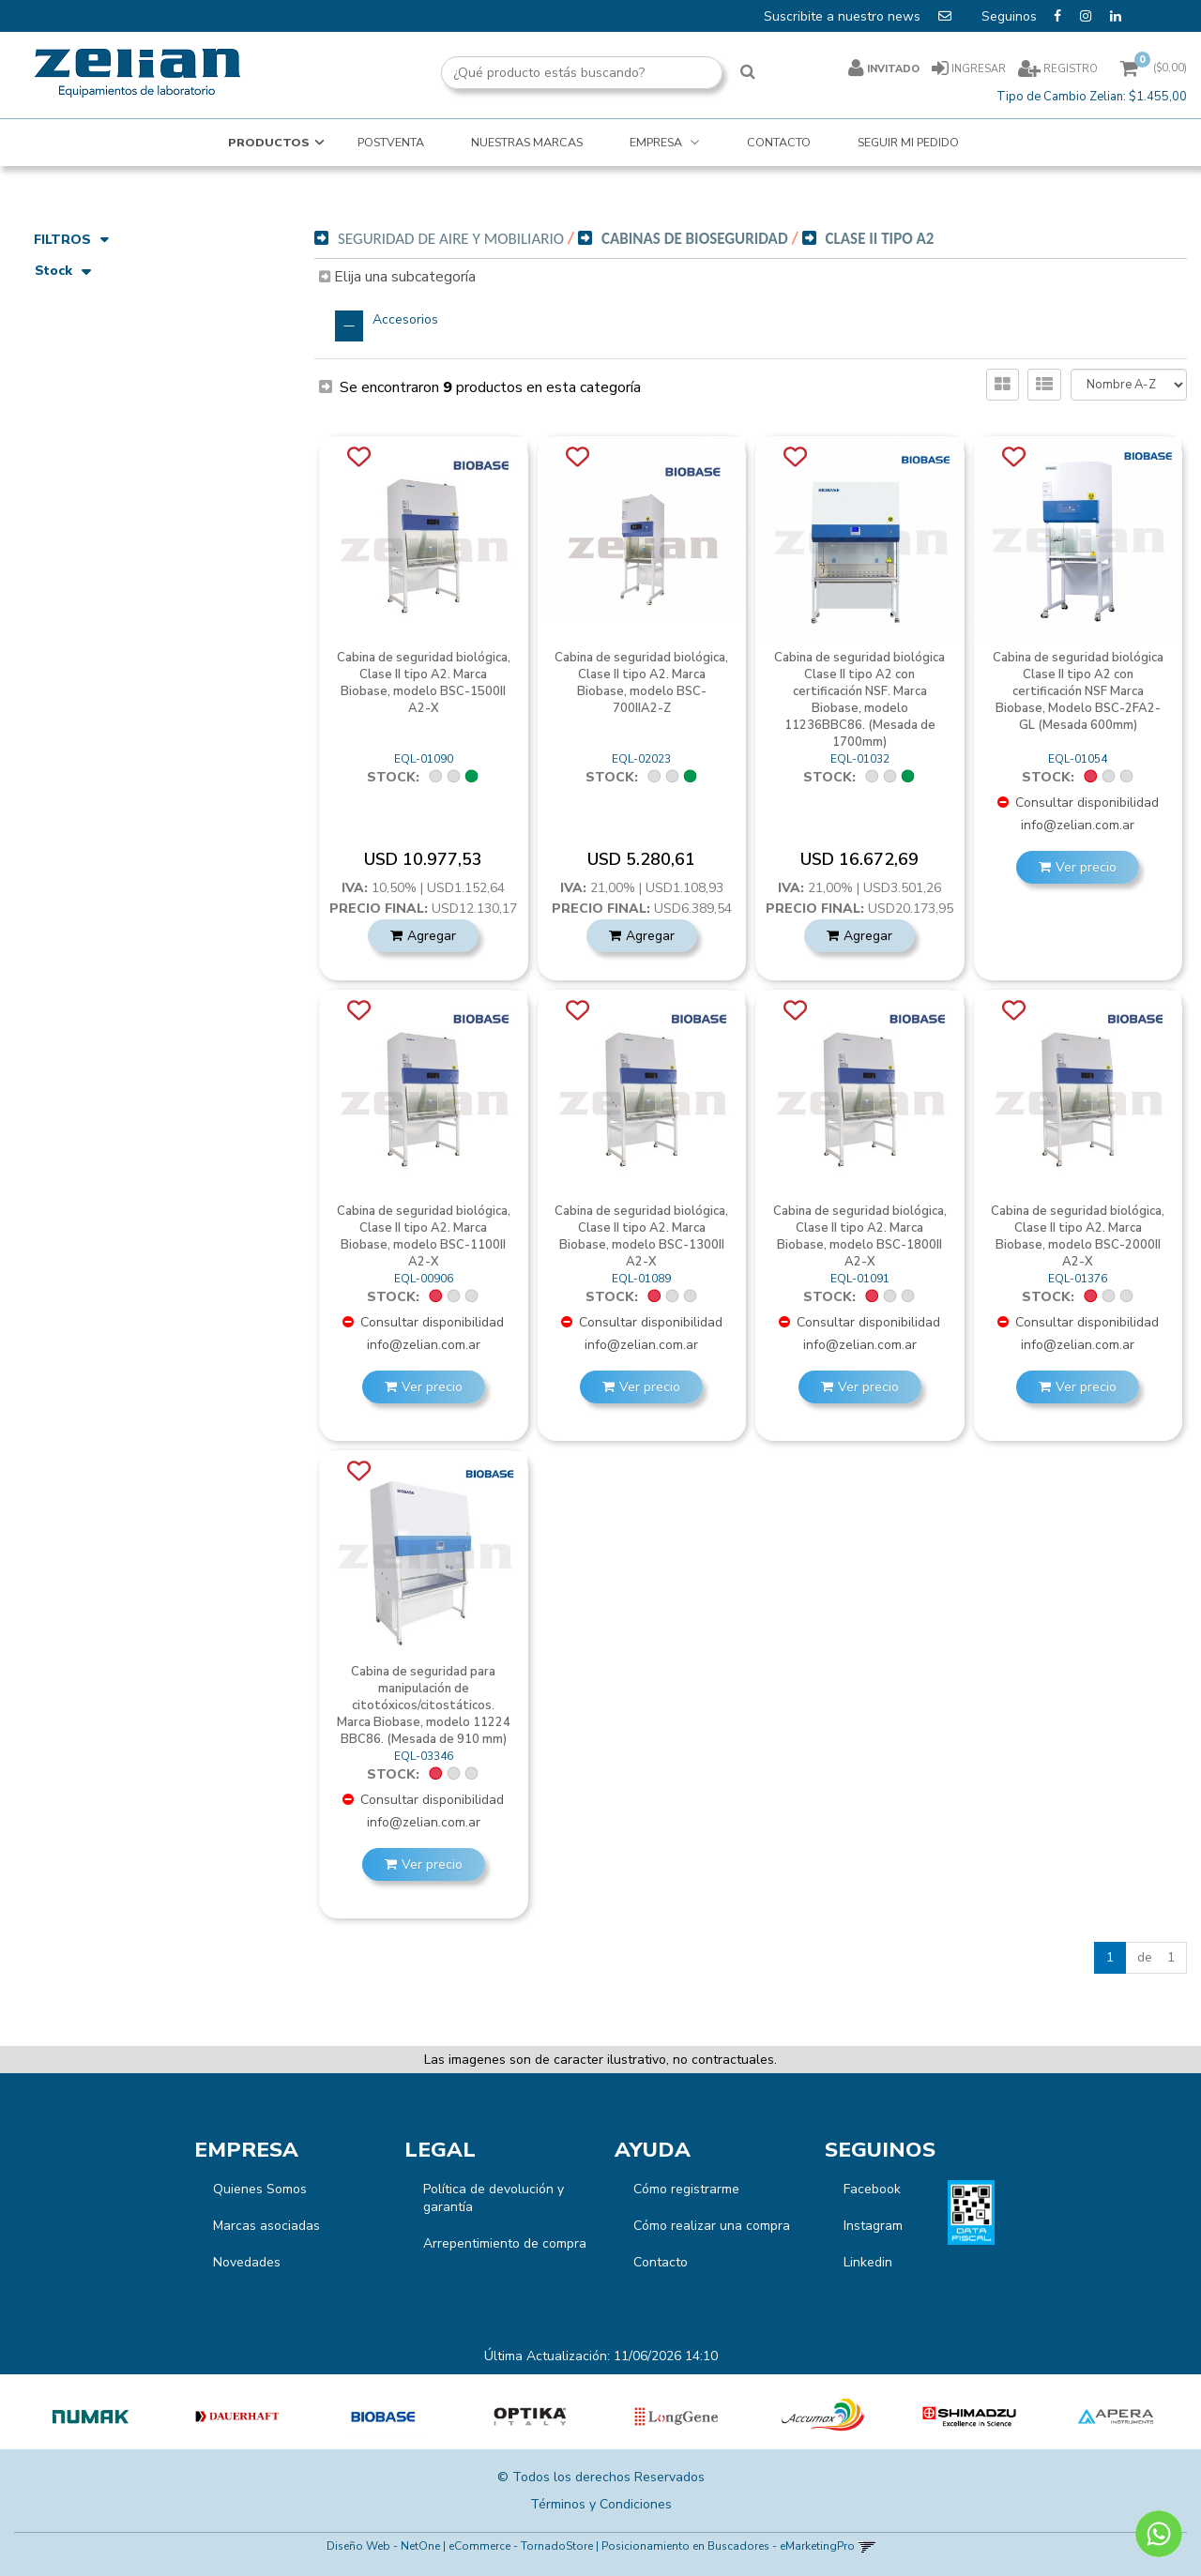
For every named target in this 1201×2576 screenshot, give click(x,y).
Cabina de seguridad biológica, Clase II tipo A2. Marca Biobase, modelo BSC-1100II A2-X (423, 1236)
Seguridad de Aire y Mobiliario (147, 435)
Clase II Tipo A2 (880, 239)
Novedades (247, 2262)
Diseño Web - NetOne (383, 2545)
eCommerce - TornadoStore (520, 2545)
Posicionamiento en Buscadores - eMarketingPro (728, 2545)
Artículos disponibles (107, 302)
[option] (91, 2417)
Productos (269, 142)
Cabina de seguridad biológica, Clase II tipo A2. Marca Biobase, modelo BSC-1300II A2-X (641, 1236)
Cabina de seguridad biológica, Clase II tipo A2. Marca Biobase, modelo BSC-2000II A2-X (1077, 1236)
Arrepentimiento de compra (504, 2243)
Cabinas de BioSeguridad (110, 464)
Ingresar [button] (978, 69)
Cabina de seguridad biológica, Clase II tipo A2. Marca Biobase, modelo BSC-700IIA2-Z (641, 683)
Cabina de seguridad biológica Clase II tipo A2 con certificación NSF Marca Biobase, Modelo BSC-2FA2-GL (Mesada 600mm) (1078, 691)
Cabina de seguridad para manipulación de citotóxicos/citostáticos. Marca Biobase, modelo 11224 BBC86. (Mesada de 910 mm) (423, 1705)
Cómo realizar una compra (711, 2226)
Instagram (873, 2226)
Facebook (872, 2189)
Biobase (68, 532)
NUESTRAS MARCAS (527, 142)
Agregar (431, 936)
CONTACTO (779, 142)
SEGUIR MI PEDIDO (908, 142)
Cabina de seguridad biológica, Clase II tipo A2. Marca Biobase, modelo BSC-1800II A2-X (860, 1236)
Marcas (68, 502)
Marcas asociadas (266, 2226)
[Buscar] (748, 73)
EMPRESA (657, 142)
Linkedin (868, 2262)
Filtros (71, 240)
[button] (866, 2545)
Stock (63, 272)
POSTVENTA (390, 142)
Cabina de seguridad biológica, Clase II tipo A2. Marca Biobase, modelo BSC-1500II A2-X (423, 683)
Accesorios (405, 319)
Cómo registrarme (686, 2189)
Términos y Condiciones (601, 2504)
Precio (66, 341)
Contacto (660, 2262)
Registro (1069, 69)
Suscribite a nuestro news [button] (860, 16)
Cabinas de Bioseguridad (694, 239)
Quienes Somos (260, 2189)
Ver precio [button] (1086, 867)
